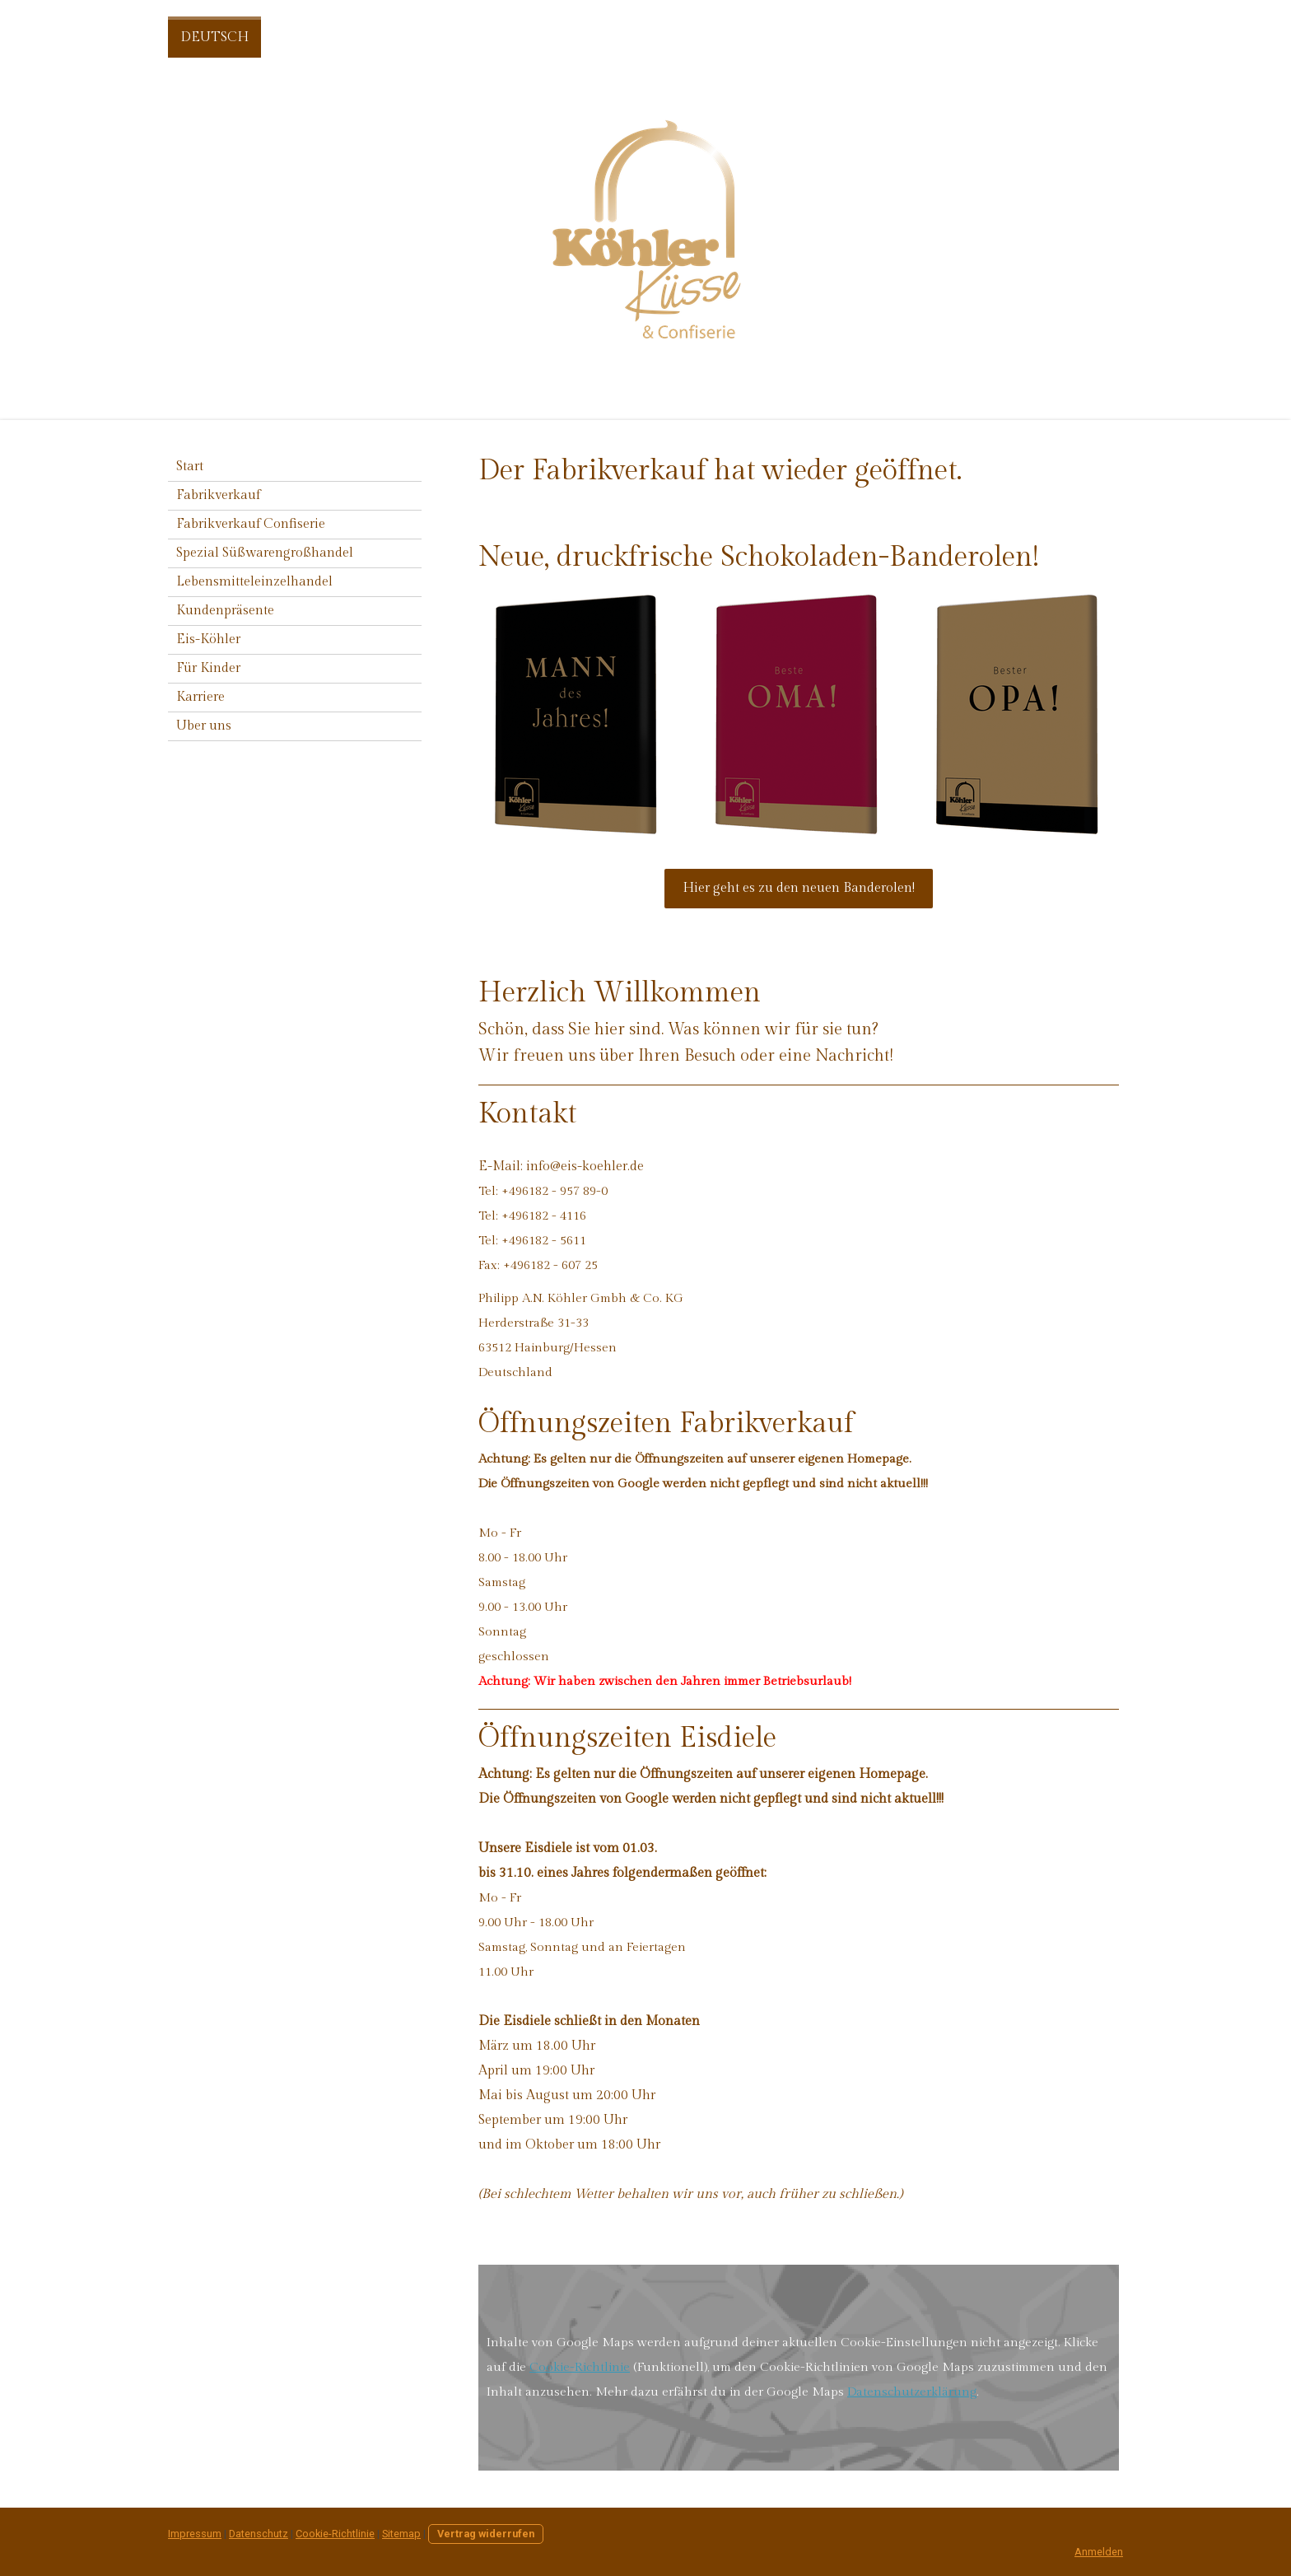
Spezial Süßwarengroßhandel (264, 553)
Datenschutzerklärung (911, 2392)
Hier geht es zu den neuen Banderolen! (799, 888)
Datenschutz (258, 2533)
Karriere (200, 697)
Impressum (194, 2533)
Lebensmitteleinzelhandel (254, 582)
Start (189, 466)
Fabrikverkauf (218, 495)
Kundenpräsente (225, 610)
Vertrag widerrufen (485, 2533)
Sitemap (401, 2533)
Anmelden (1098, 2552)
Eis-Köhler (208, 639)
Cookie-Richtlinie (579, 2367)
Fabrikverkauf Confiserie (250, 524)
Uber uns (203, 726)
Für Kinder (208, 668)
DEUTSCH (214, 37)
